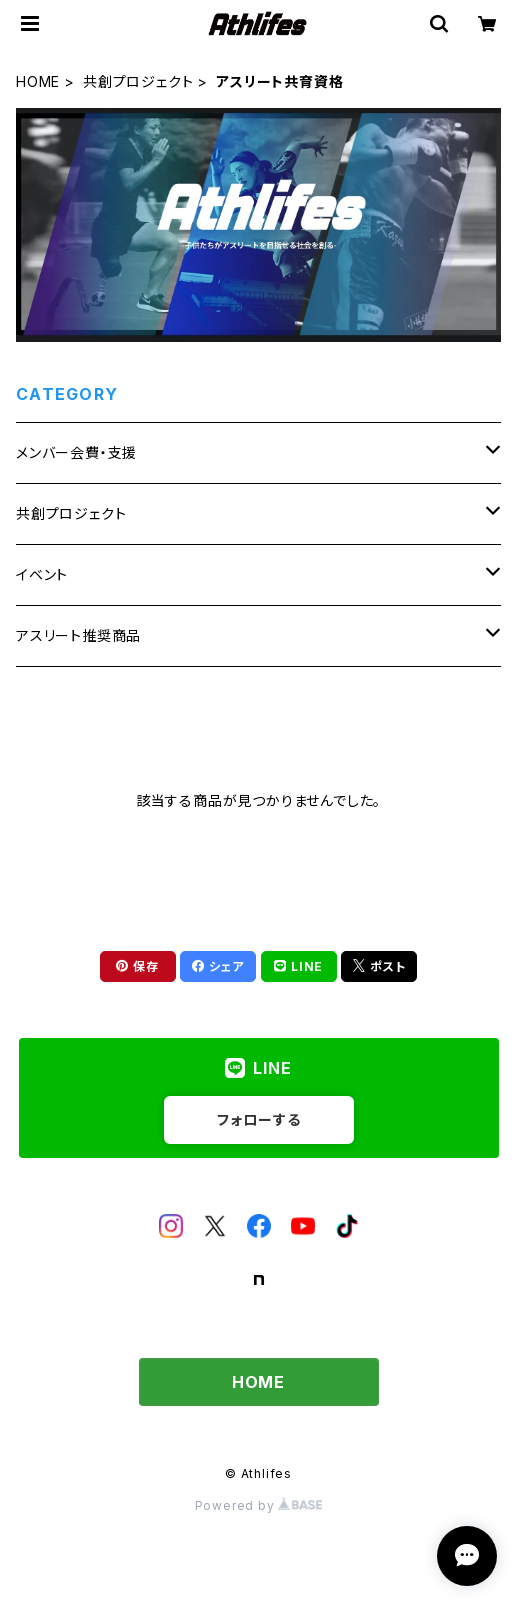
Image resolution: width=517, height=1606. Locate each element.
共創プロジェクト (138, 81)
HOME (38, 81)
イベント (42, 574)
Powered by (259, 1505)
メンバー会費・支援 (76, 452)
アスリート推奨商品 (78, 635)
